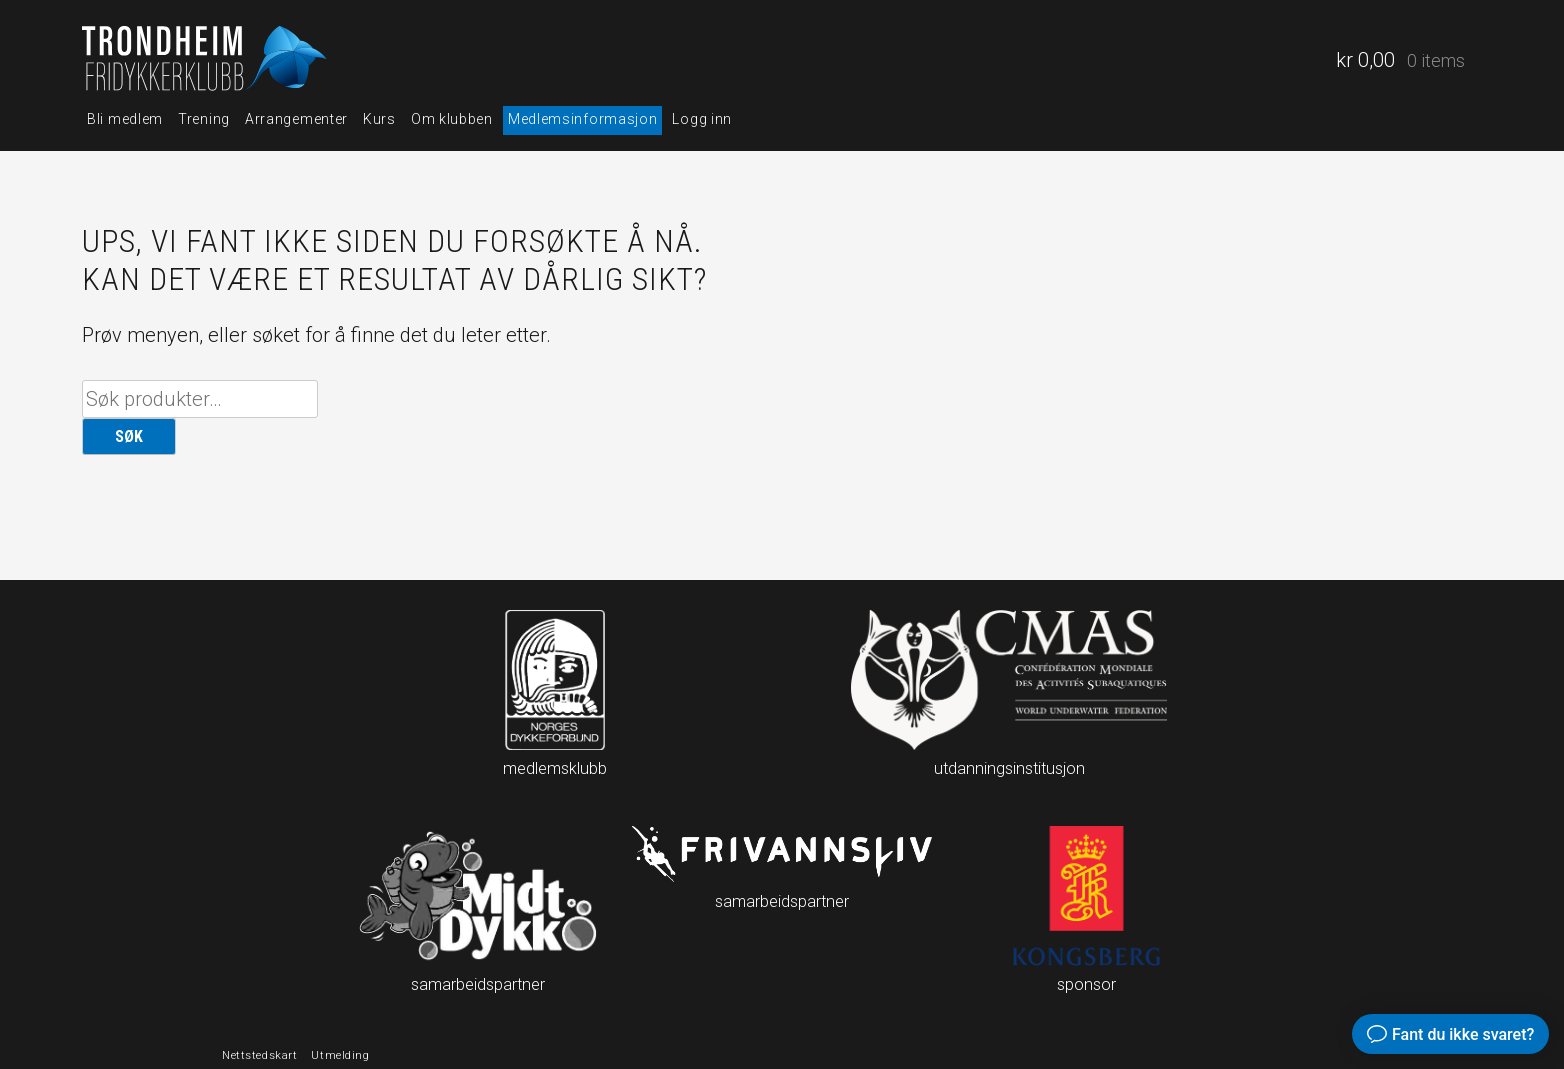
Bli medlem (125, 119)
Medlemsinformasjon (583, 119)
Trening (204, 119)
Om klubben (452, 119)
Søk (129, 436)
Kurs (379, 119)
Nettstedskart (259, 1055)
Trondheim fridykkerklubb (207, 61)
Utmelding (340, 1055)
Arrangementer (296, 119)
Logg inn (702, 119)
